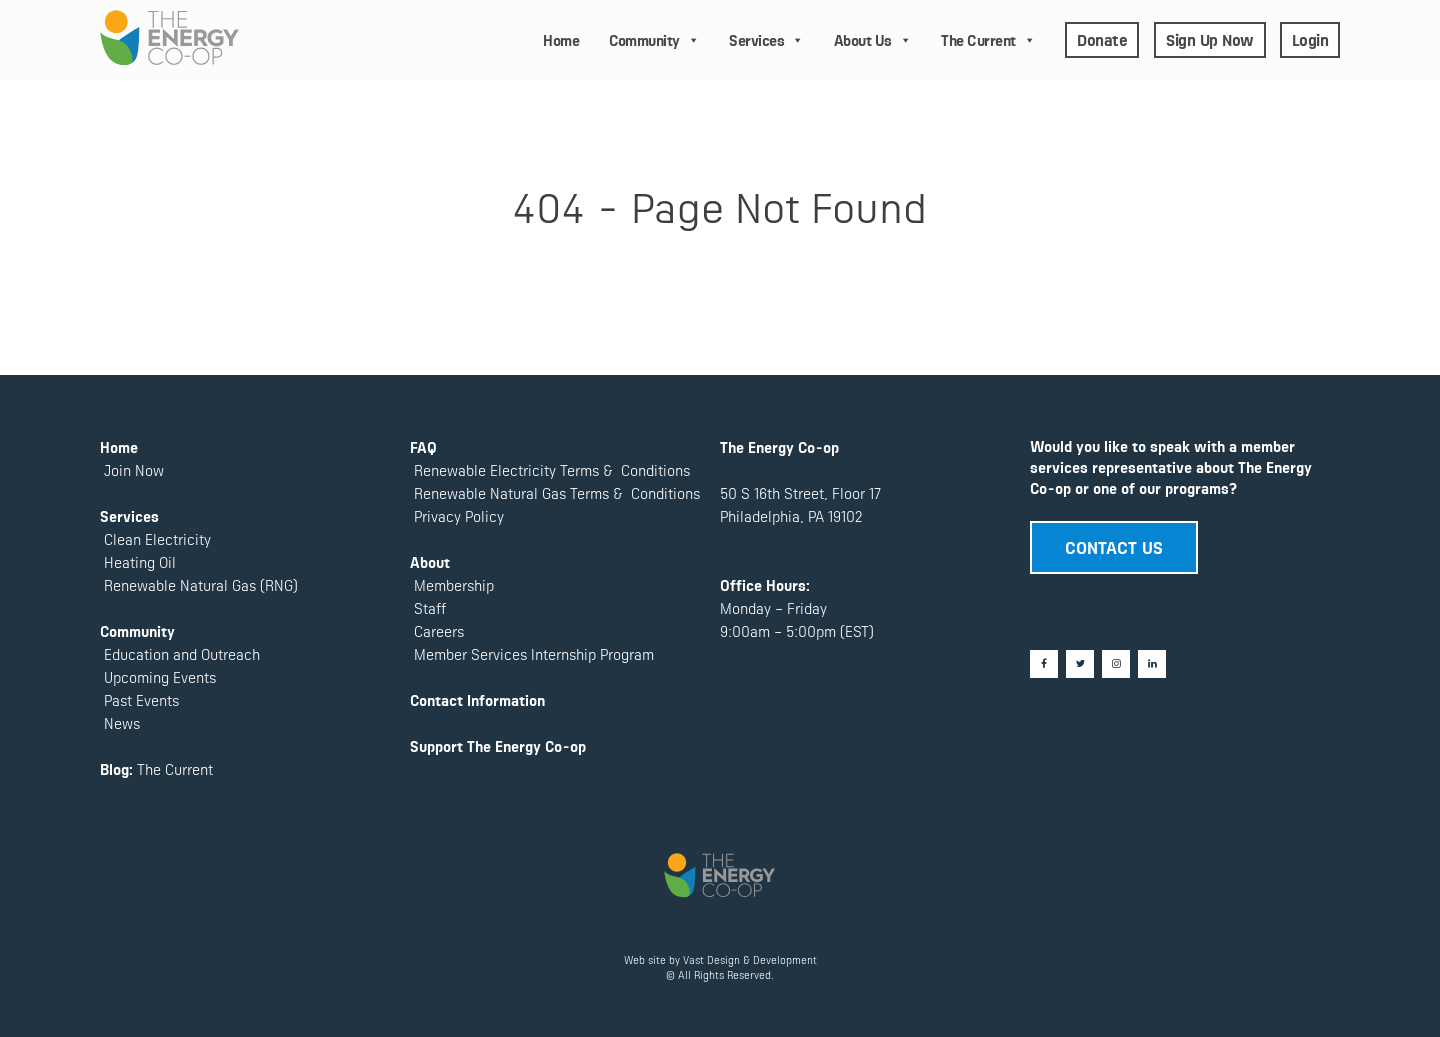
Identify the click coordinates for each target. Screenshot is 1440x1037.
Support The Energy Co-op (498, 745)
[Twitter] (1080, 664)
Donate (1102, 38)
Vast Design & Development (750, 959)
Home (561, 39)
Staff (430, 607)
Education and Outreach (180, 653)
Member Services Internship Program (532, 653)
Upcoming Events (158, 676)
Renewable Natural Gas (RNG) (201, 584)
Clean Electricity (157, 538)
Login (1310, 38)
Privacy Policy (457, 515)
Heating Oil (140, 561)
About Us (873, 40)
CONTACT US (1114, 546)
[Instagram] (1116, 664)
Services (766, 40)
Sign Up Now (1210, 38)
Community (654, 40)
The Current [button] (988, 40)
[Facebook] (1044, 664)
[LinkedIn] (1152, 664)
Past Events (139, 699)
